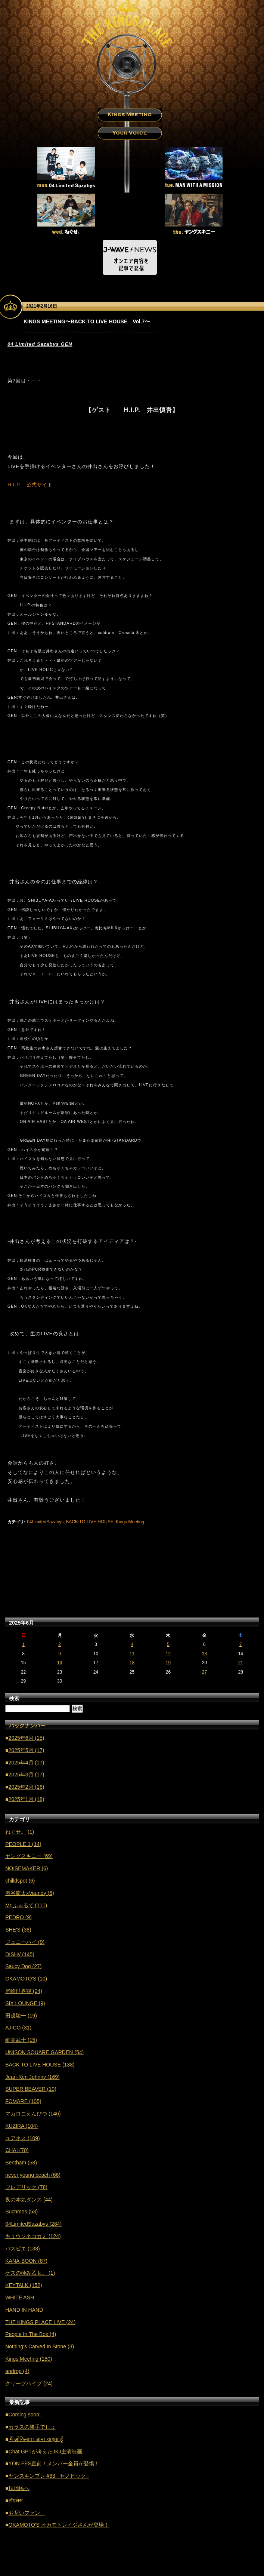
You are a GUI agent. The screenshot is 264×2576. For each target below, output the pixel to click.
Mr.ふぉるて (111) (26, 1905)
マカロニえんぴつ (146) (33, 2114)
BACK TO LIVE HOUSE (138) (39, 2065)
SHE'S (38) (18, 1930)
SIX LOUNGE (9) (25, 2003)
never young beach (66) (32, 2175)
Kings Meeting (130, 1521)
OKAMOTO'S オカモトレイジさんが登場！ (59, 2525)
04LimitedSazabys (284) (33, 2224)
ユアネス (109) (22, 2138)
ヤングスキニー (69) (29, 1856)
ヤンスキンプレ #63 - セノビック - (49, 2476)
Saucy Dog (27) (23, 1966)
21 (240, 1662)
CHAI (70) (16, 2150)
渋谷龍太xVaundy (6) (29, 1893)
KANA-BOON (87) (26, 2261)
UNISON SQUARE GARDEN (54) (44, 2052)
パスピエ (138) (22, 2249)
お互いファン (27, 2513)
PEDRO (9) (18, 1917)
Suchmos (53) (21, 2212)
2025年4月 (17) (26, 1763)
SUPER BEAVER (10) (30, 2089)
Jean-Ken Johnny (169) (32, 2077)
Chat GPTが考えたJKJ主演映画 (46, 2452)
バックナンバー (27, 1726)
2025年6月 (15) (26, 1738)
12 (168, 1653)
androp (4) (17, 2371)
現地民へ (19, 2488)
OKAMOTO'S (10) (26, 1979)
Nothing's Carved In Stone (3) (39, 2346)
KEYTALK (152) (23, 2285)
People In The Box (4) (30, 2334)
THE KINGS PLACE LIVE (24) (40, 2322)
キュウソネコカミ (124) (33, 2236)
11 (132, 1653)
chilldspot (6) (20, 1881)
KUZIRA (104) (21, 2126)
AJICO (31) (18, 2028)
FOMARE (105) (23, 2101)
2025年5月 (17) (26, 1750)
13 (204, 1653)
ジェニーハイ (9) (24, 1942)
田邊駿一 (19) (21, 2016)
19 (168, 1662)
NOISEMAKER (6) (26, 1868)
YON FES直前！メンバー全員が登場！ (54, 2463)
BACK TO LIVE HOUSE (90, 1521)
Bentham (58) (21, 2163)
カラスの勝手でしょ (32, 2427)
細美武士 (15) (21, 2040)
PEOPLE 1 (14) (23, 1844)
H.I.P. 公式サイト (30, 484)
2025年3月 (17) (26, 1775)
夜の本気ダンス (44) (29, 2200)
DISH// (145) (19, 1954)
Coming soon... (26, 2414)
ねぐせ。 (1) (19, 1832)
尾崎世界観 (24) (23, 1991)
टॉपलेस (15, 2500)
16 (59, 1662)
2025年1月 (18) (26, 1799)
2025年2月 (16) (26, 1787)
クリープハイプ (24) (29, 2383)
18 (132, 1662)
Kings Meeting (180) (28, 2359)
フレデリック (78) (26, 2187)
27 (204, 1672)
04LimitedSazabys (45, 1521)
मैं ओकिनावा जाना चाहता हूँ (36, 2439)
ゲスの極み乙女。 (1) (30, 2273)
